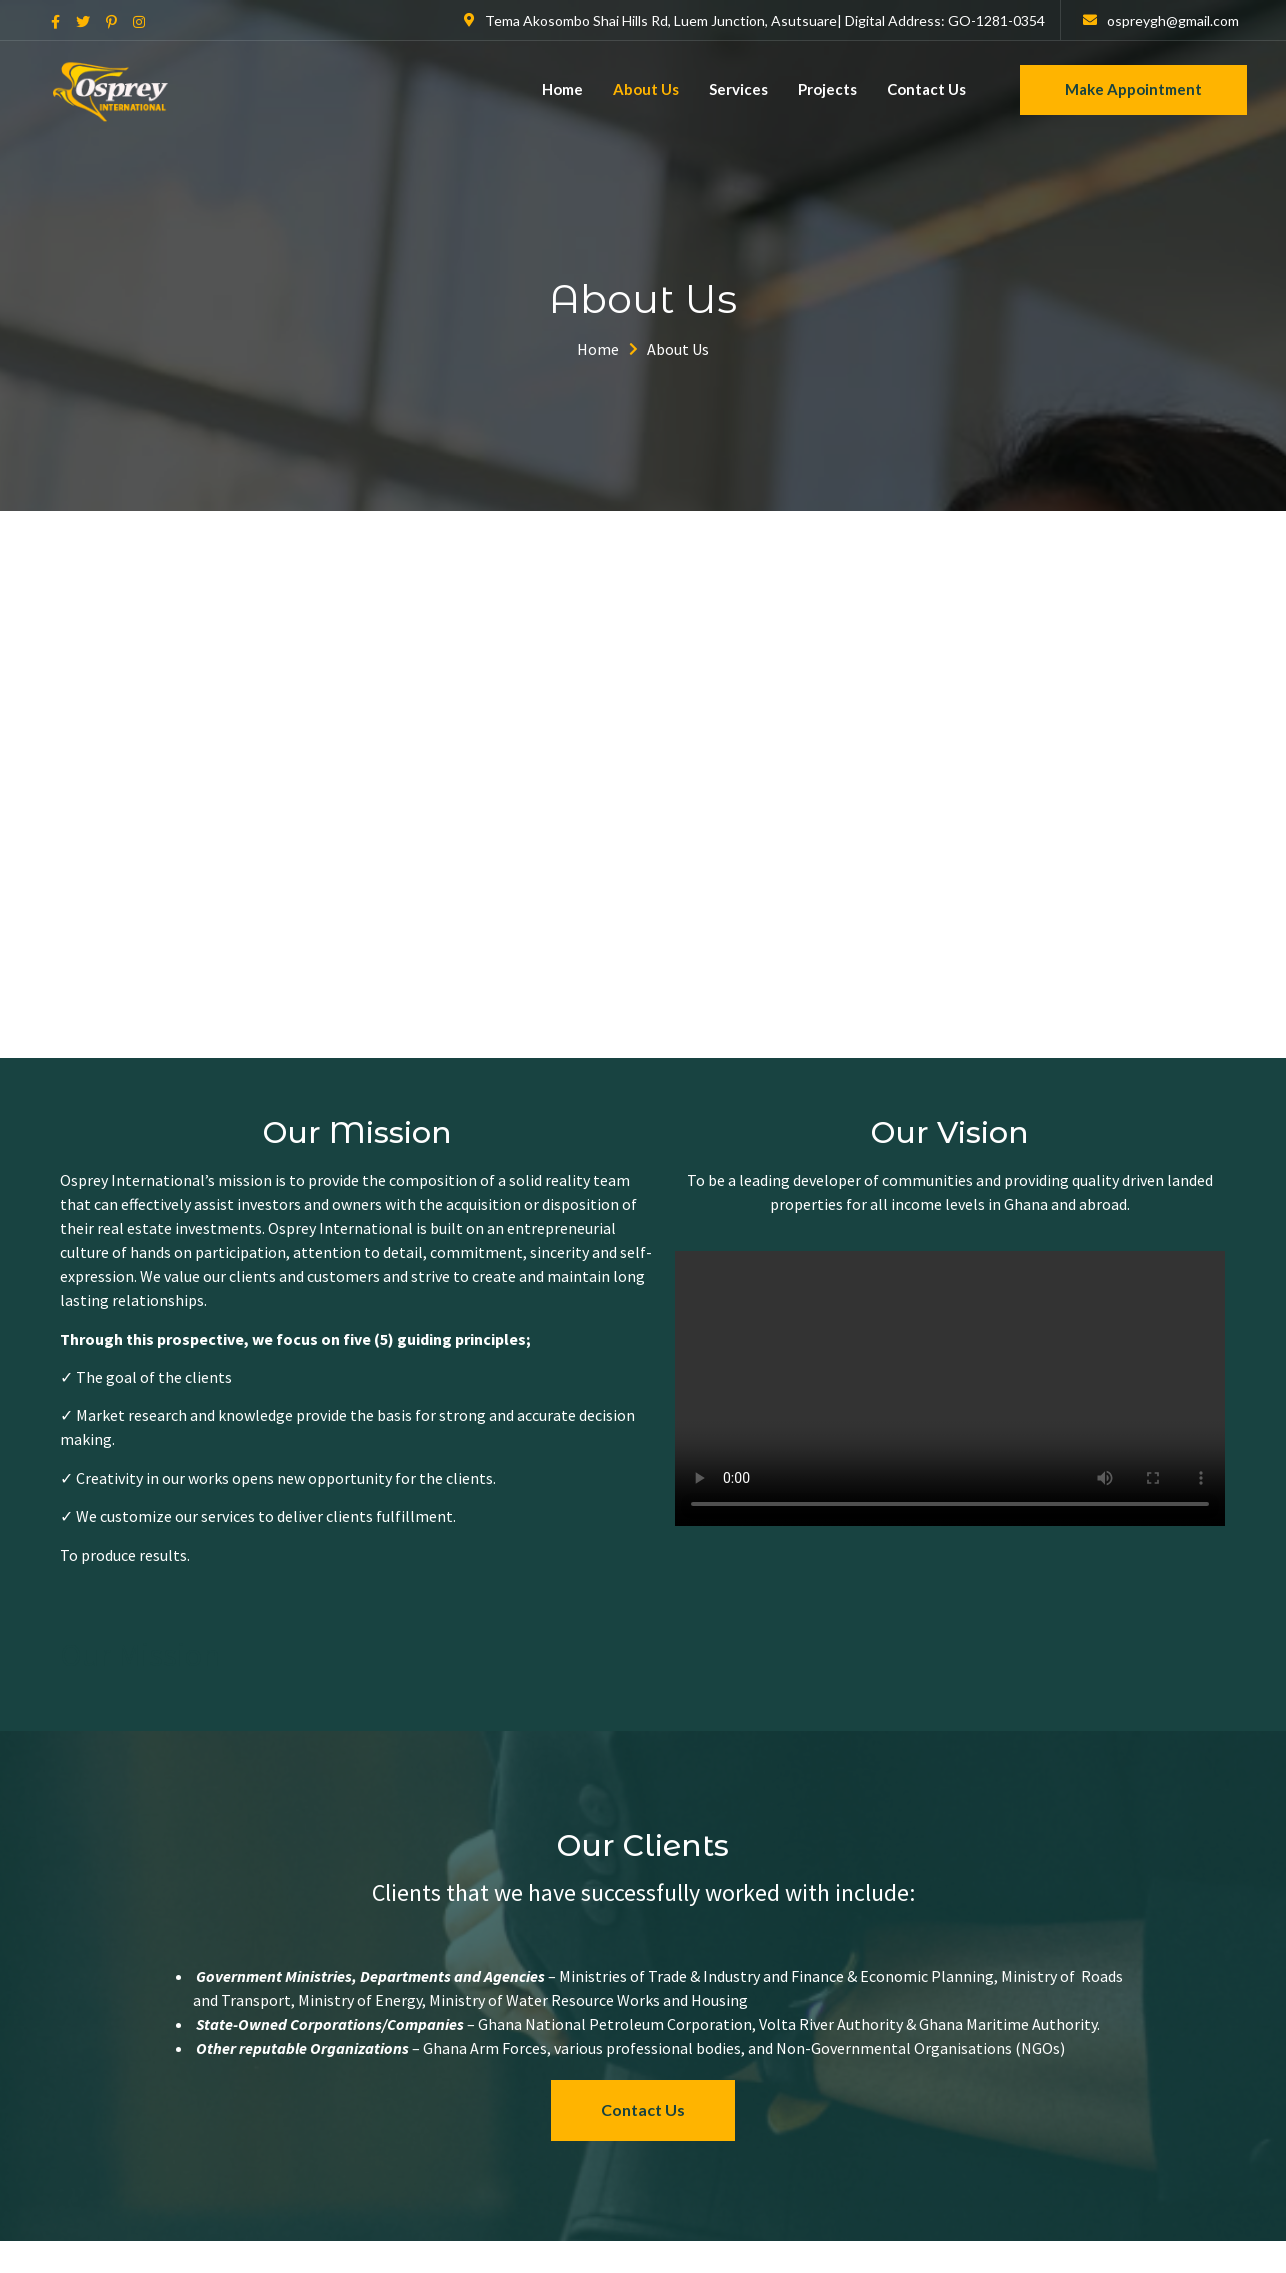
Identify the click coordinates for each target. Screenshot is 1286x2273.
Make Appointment (1133, 89)
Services (738, 89)
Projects (827, 89)
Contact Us (926, 89)
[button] (643, 2110)
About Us (646, 89)
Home (562, 89)
